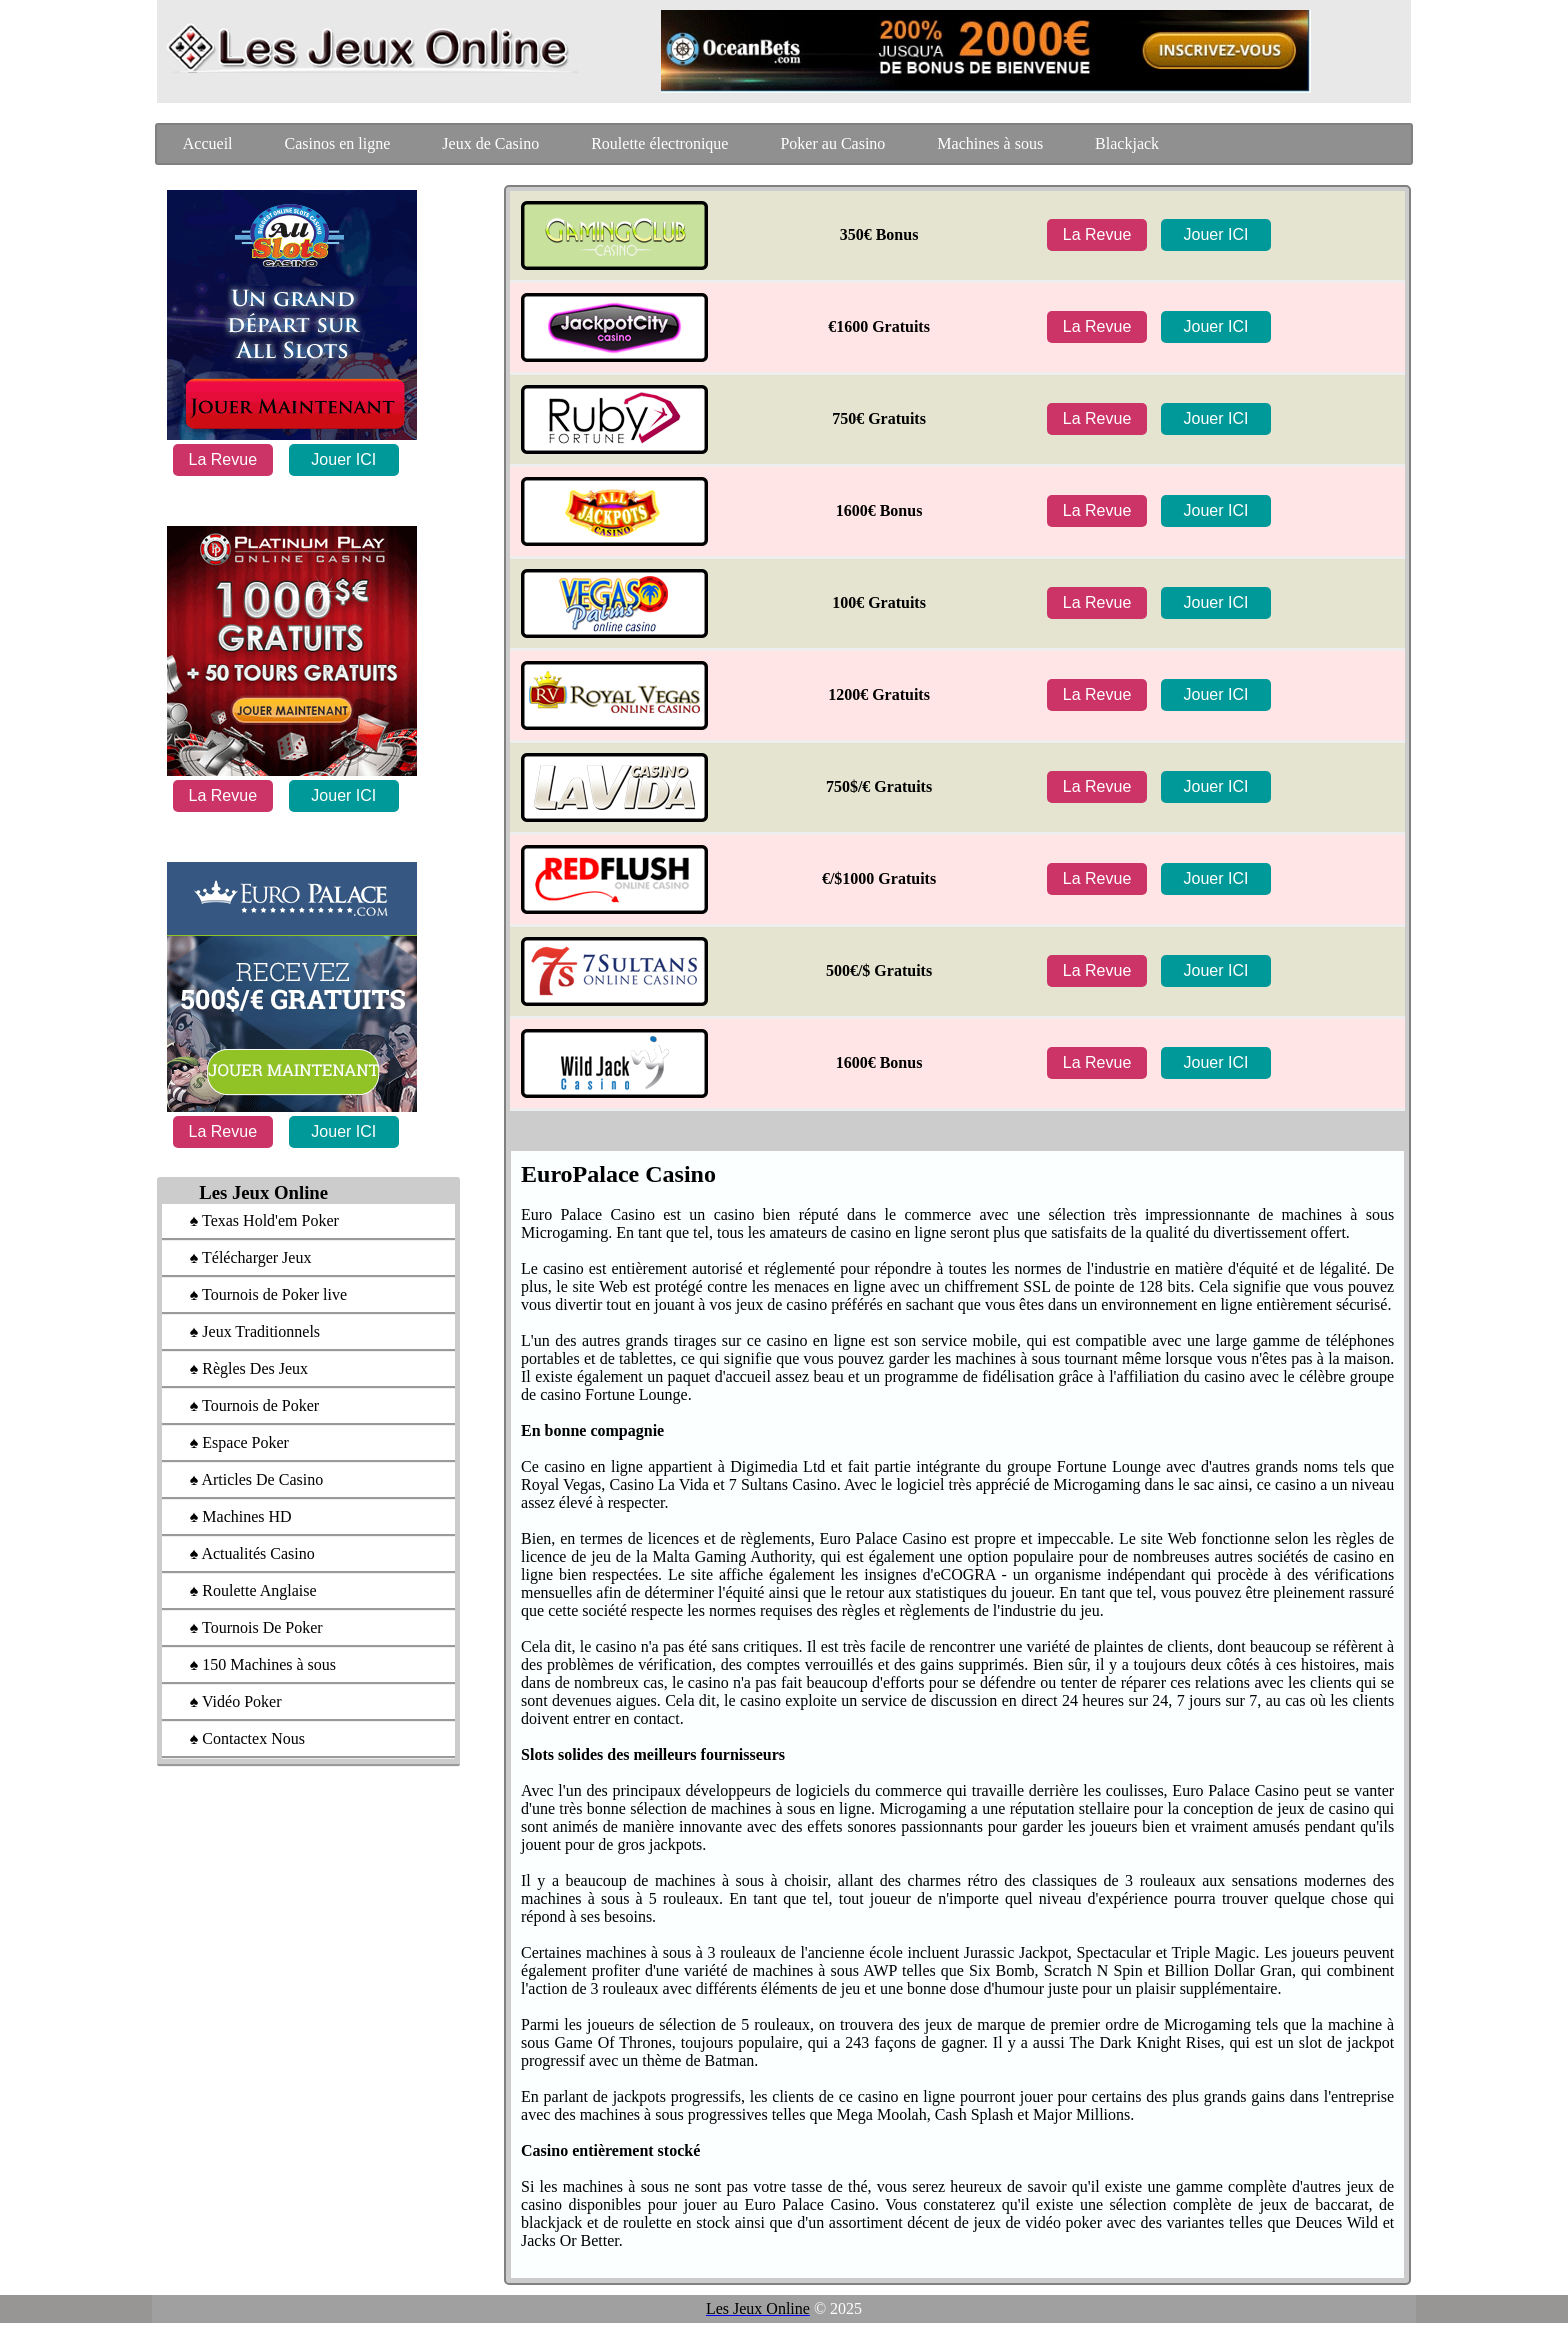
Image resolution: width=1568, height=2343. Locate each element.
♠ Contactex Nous (237, 1738)
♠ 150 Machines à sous (253, 1664)
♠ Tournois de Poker (244, 1405)
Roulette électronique (659, 143)
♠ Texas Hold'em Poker (254, 1220)
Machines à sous (990, 143)
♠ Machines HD (231, 1516)
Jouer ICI (343, 459)
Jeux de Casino (490, 143)
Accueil (208, 143)
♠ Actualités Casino (242, 1553)
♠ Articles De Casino (246, 1479)
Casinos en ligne (338, 143)
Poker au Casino (832, 143)
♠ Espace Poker (229, 1442)
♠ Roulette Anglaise (243, 1590)
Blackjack (1127, 143)
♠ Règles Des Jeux (239, 1368)
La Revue (223, 459)
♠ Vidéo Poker (226, 1701)
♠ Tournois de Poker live (258, 1294)
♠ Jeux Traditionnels (245, 1331)
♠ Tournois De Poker (246, 1627)
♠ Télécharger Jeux (241, 1257)
